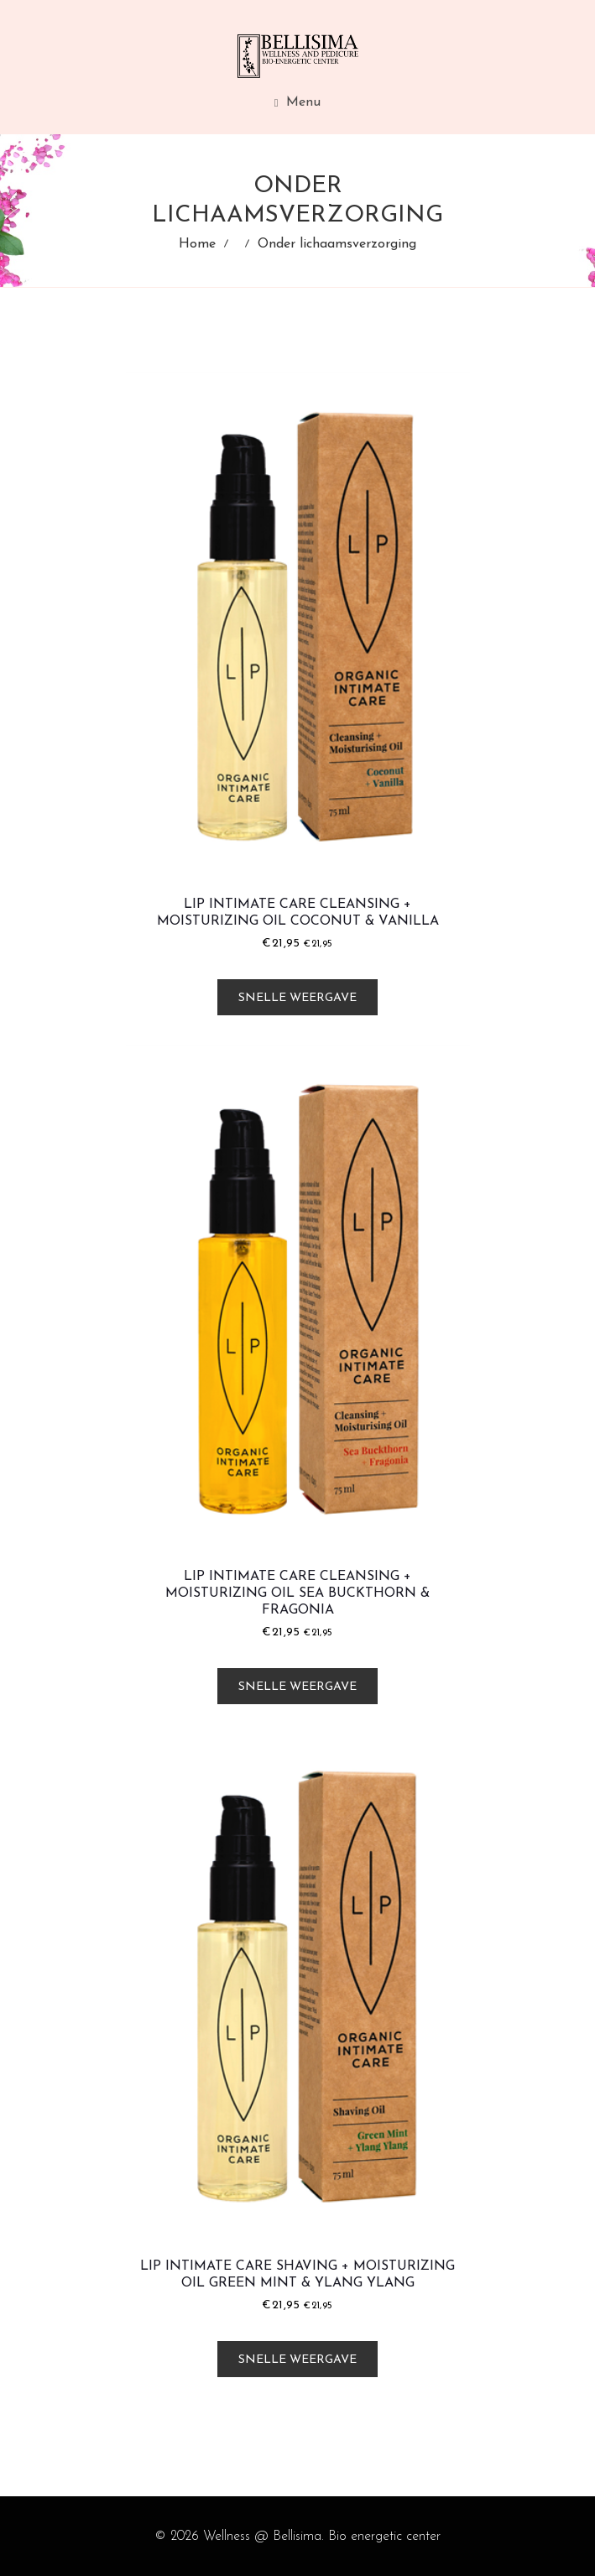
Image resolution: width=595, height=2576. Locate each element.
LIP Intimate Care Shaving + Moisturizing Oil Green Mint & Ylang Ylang (297, 2275)
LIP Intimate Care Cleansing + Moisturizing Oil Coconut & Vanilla (298, 913)
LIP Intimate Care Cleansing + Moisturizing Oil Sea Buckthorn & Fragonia (297, 1593)
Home (197, 244)
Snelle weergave (297, 998)
